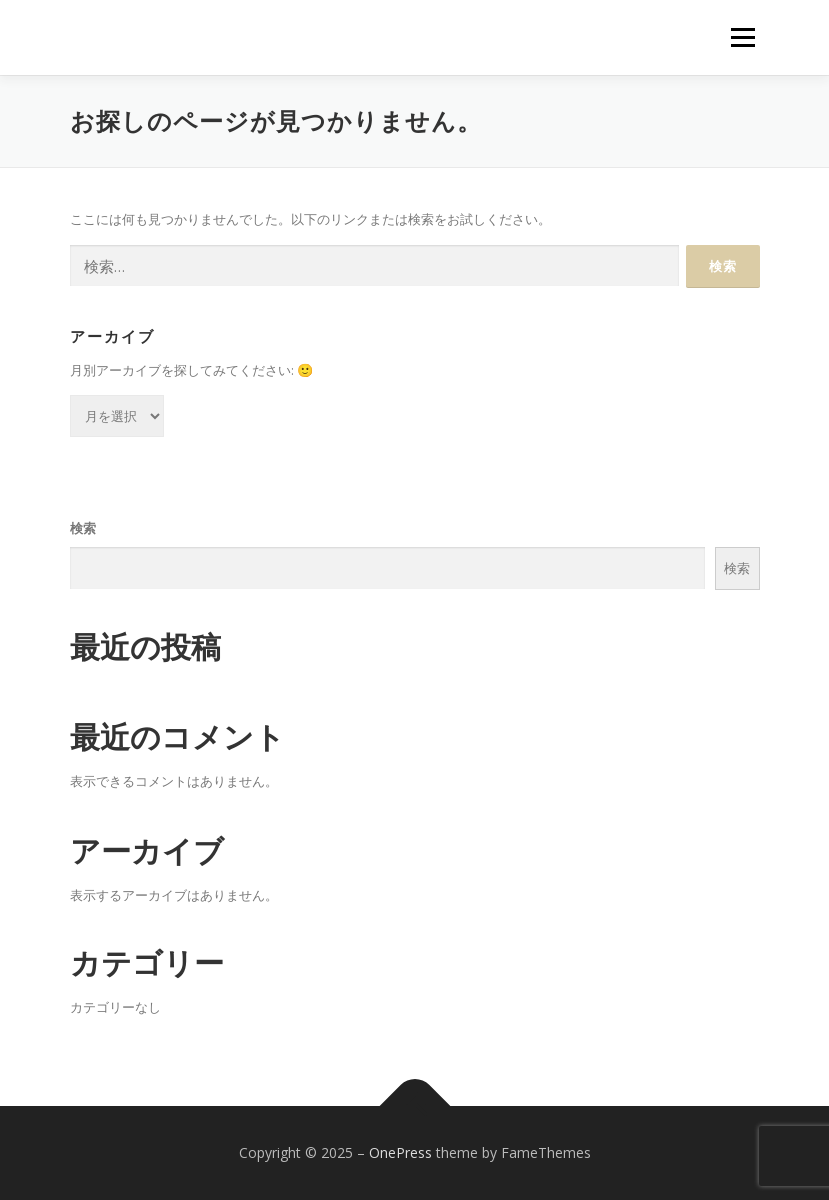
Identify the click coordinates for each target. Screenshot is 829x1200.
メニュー (742, 37)
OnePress (400, 1152)
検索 (83, 528)
